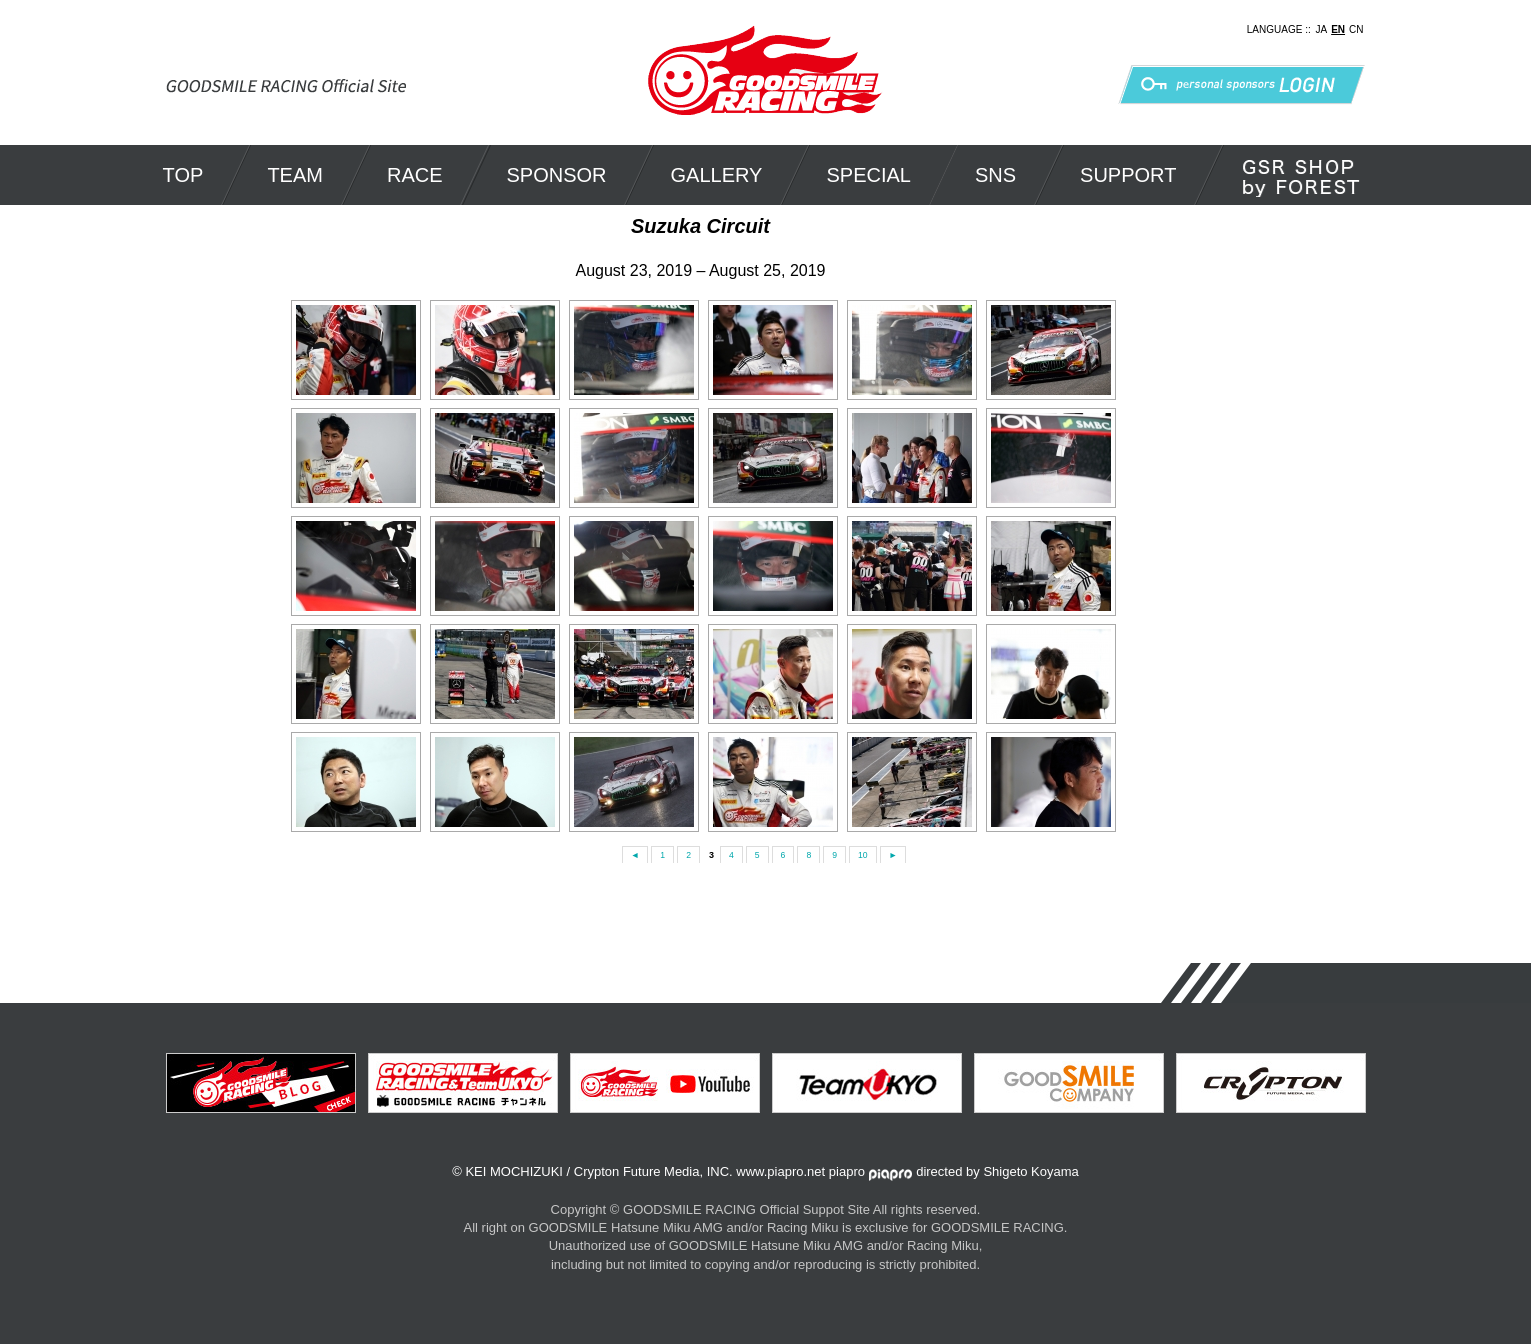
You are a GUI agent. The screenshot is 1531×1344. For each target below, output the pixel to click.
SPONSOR (557, 175)
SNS (995, 175)
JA (1321, 29)
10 (864, 855)
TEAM (295, 175)
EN (1338, 29)
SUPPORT (1128, 175)
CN (1356, 29)
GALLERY (717, 175)
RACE (415, 175)
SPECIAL (868, 175)
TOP (183, 175)
